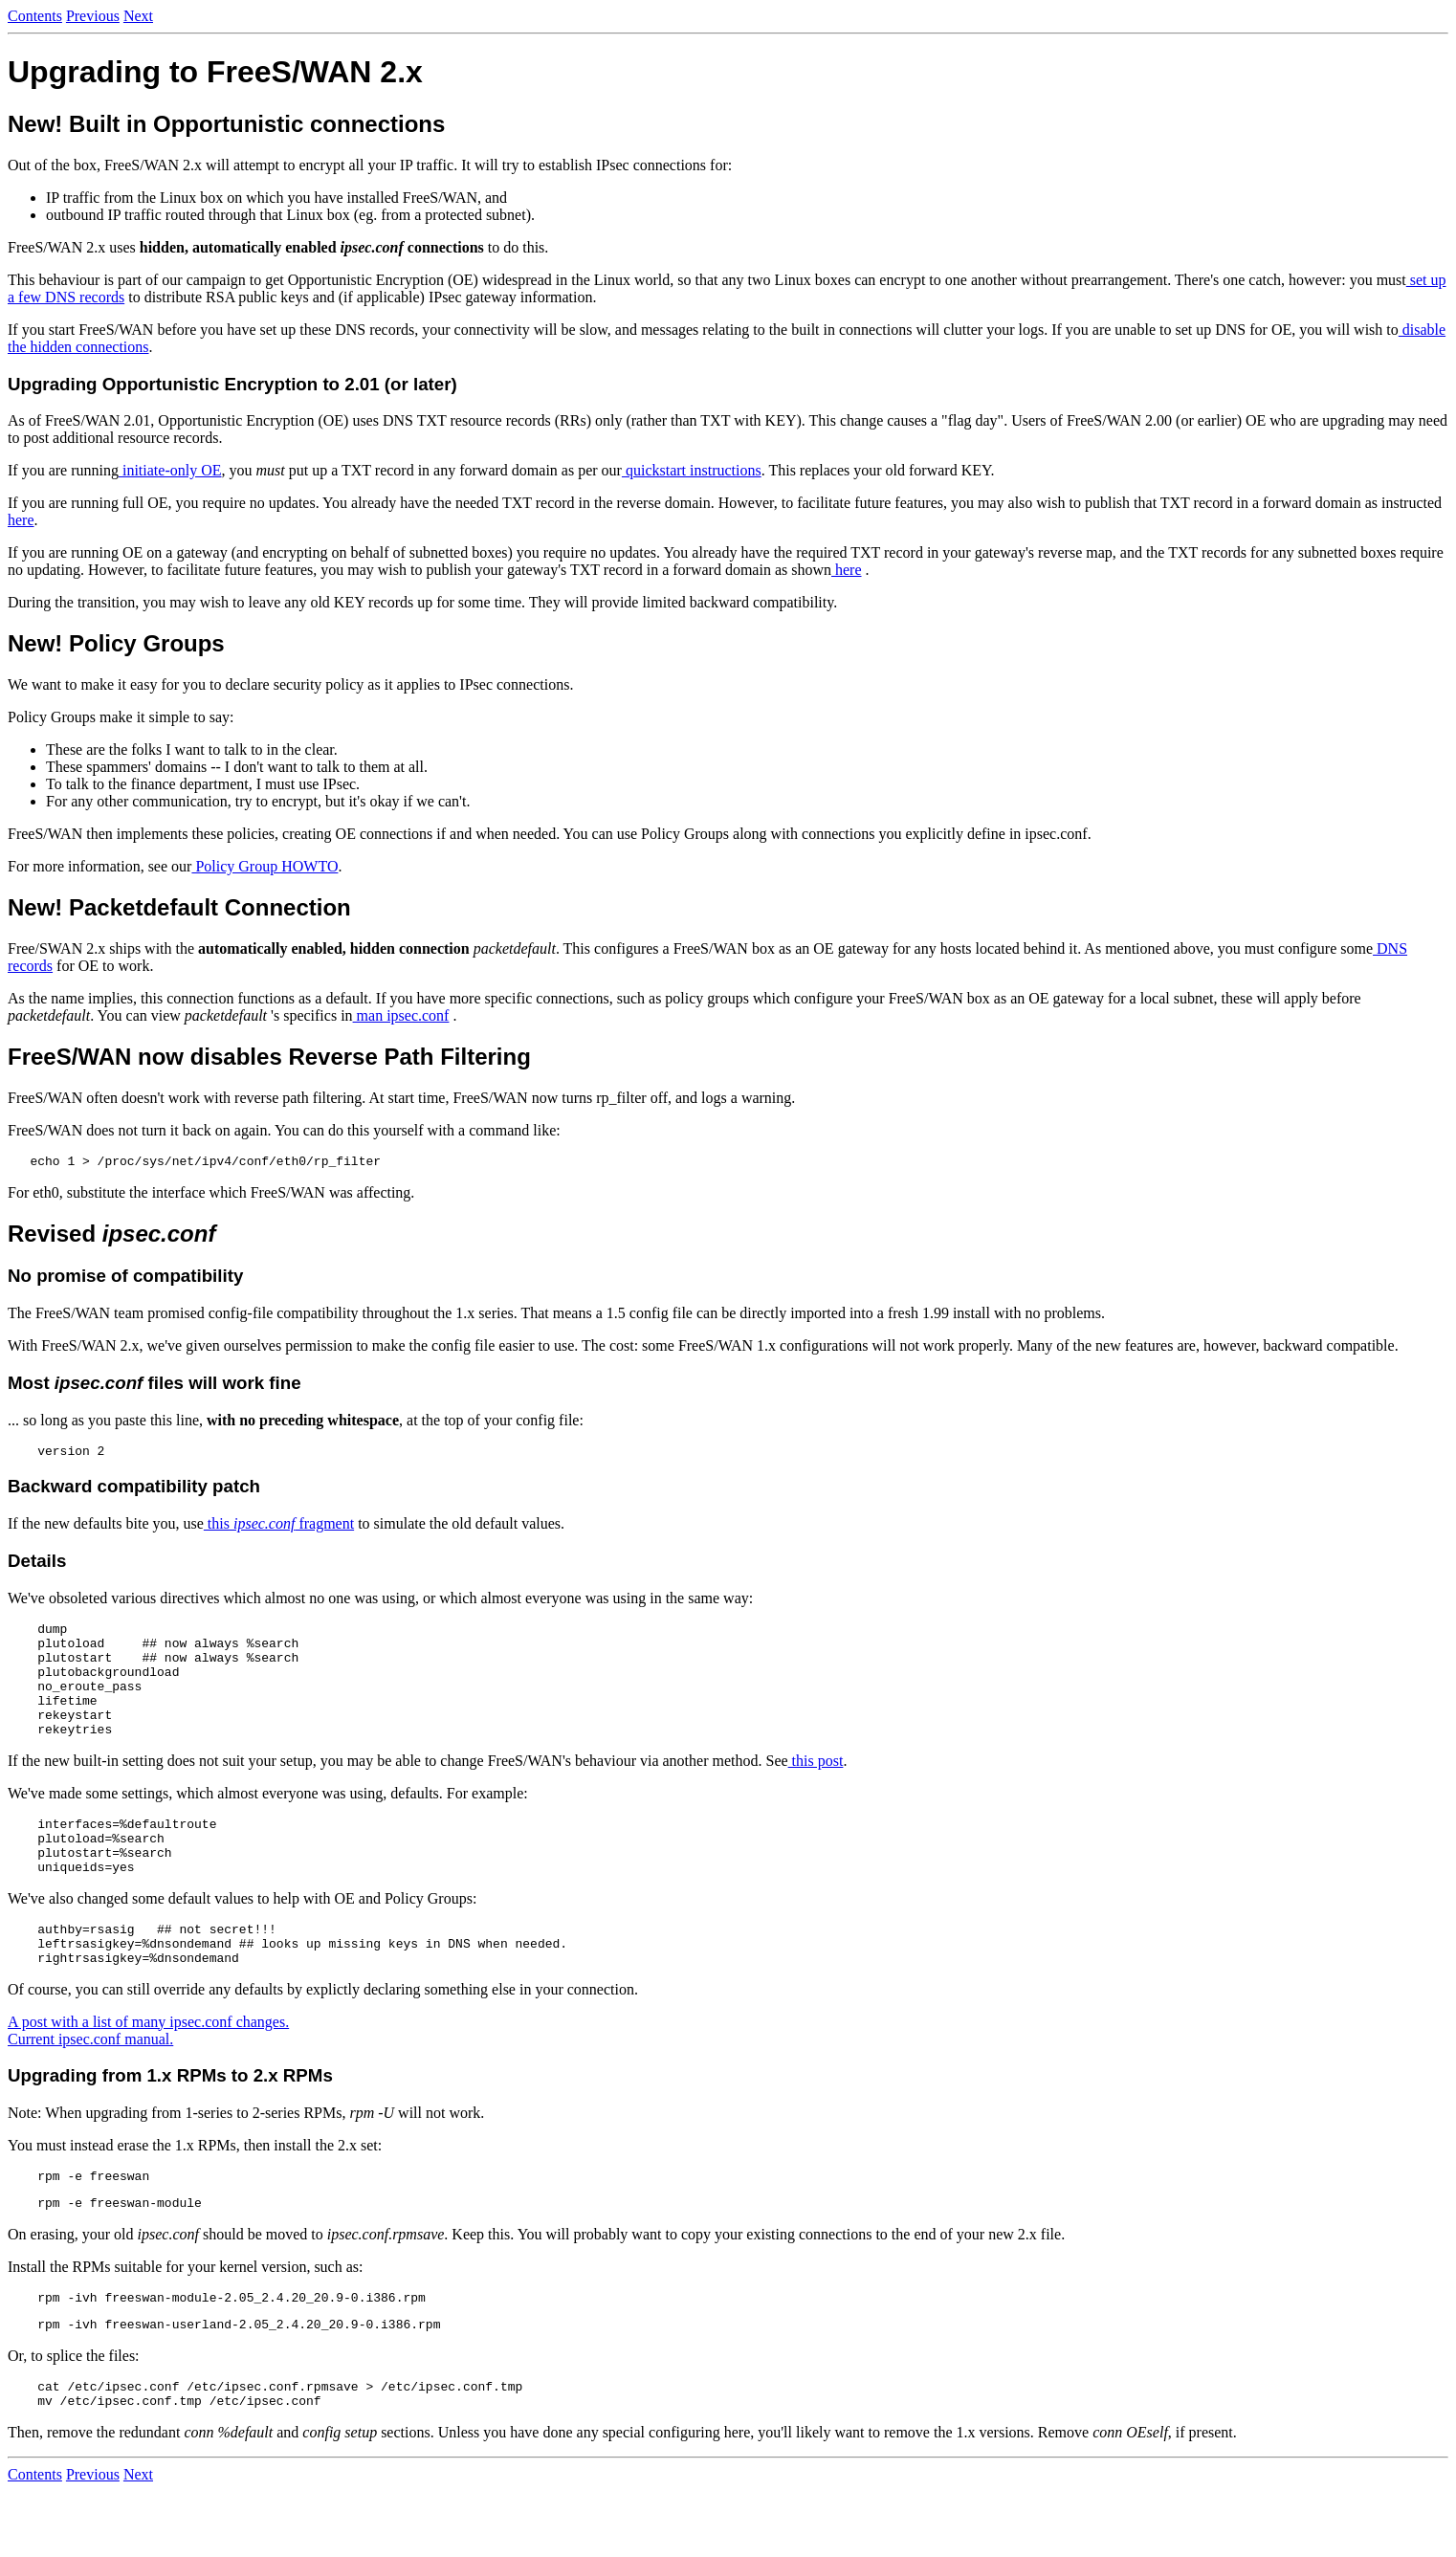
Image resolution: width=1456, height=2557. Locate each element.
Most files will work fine (154, 1386)
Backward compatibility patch (134, 1492)
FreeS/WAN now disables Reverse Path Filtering (269, 1056)
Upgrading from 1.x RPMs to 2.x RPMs (170, 2124)
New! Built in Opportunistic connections (226, 124)
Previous (93, 16)
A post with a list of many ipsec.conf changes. (148, 2070)
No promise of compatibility (125, 1278)
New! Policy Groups (116, 643)
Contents (35, 16)
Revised (111, 1236)
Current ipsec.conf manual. (90, 2088)
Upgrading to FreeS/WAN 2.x (215, 72)
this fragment (279, 1529)
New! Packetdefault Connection (179, 907)
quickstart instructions (691, 470)
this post (816, 1789)
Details (37, 1566)
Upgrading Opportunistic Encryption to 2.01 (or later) (232, 384)
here (21, 520)
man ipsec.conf (401, 1015)
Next (138, 16)
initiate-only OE (170, 470)
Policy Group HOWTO (264, 866)
